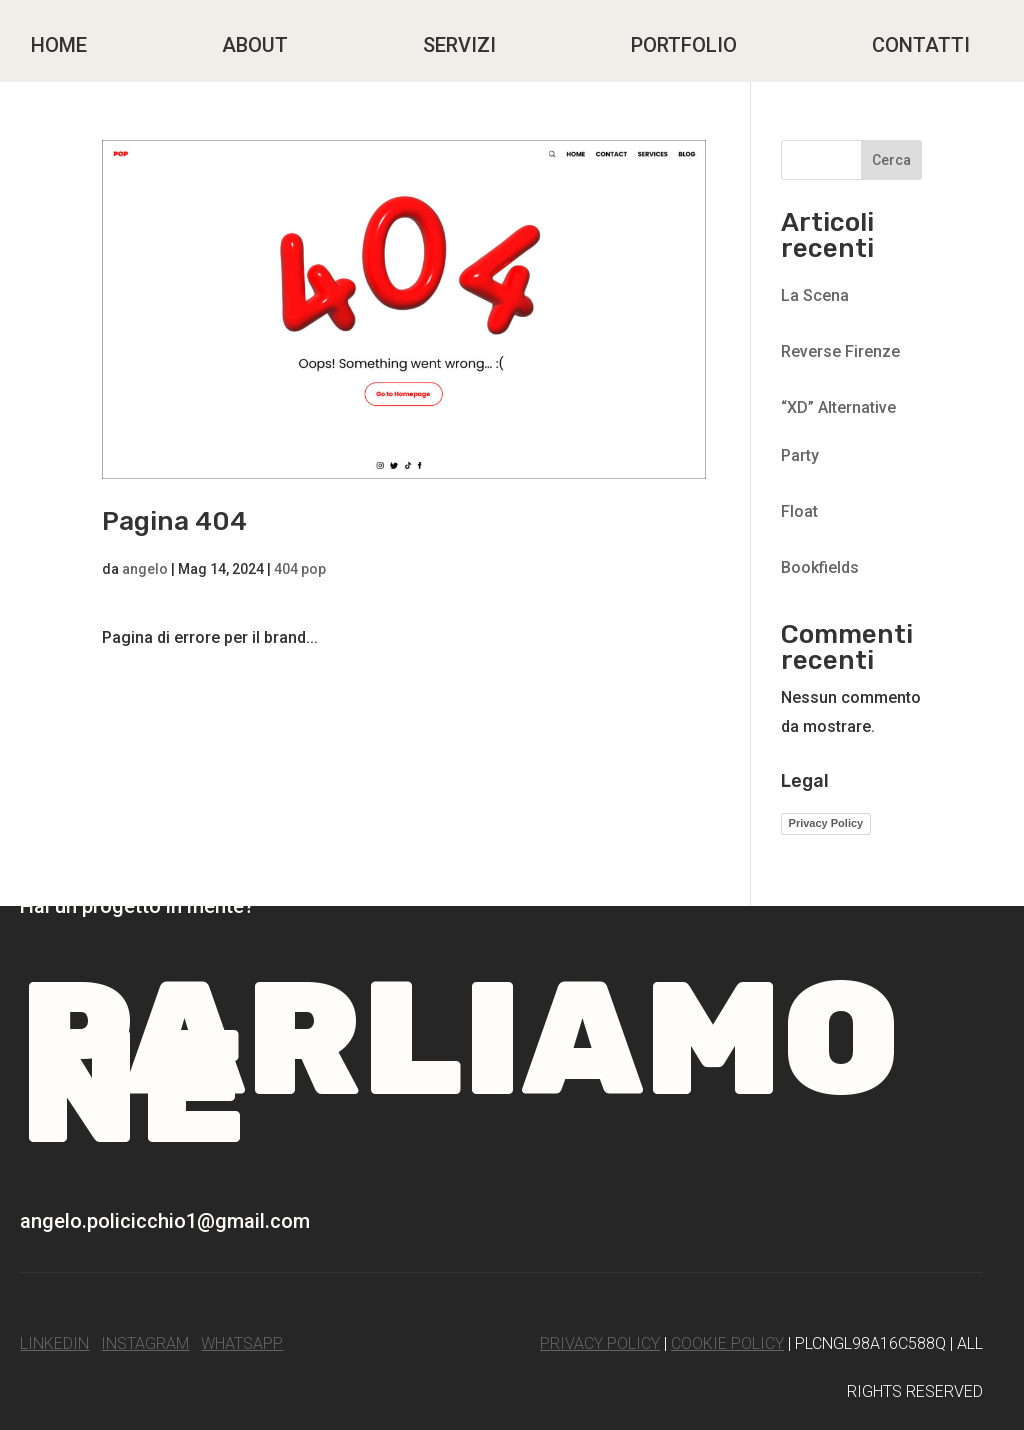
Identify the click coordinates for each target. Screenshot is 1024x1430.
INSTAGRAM (145, 1343)
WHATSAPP (242, 1343)
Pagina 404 (174, 521)
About (255, 45)
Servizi (459, 45)
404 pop (300, 569)
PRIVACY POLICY (600, 1343)
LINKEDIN (54, 1343)
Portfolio (684, 45)
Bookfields (820, 567)
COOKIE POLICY (727, 1343)
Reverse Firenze (840, 351)
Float (799, 511)
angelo (145, 569)
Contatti (921, 45)
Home (59, 45)
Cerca (891, 160)
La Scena (815, 295)
